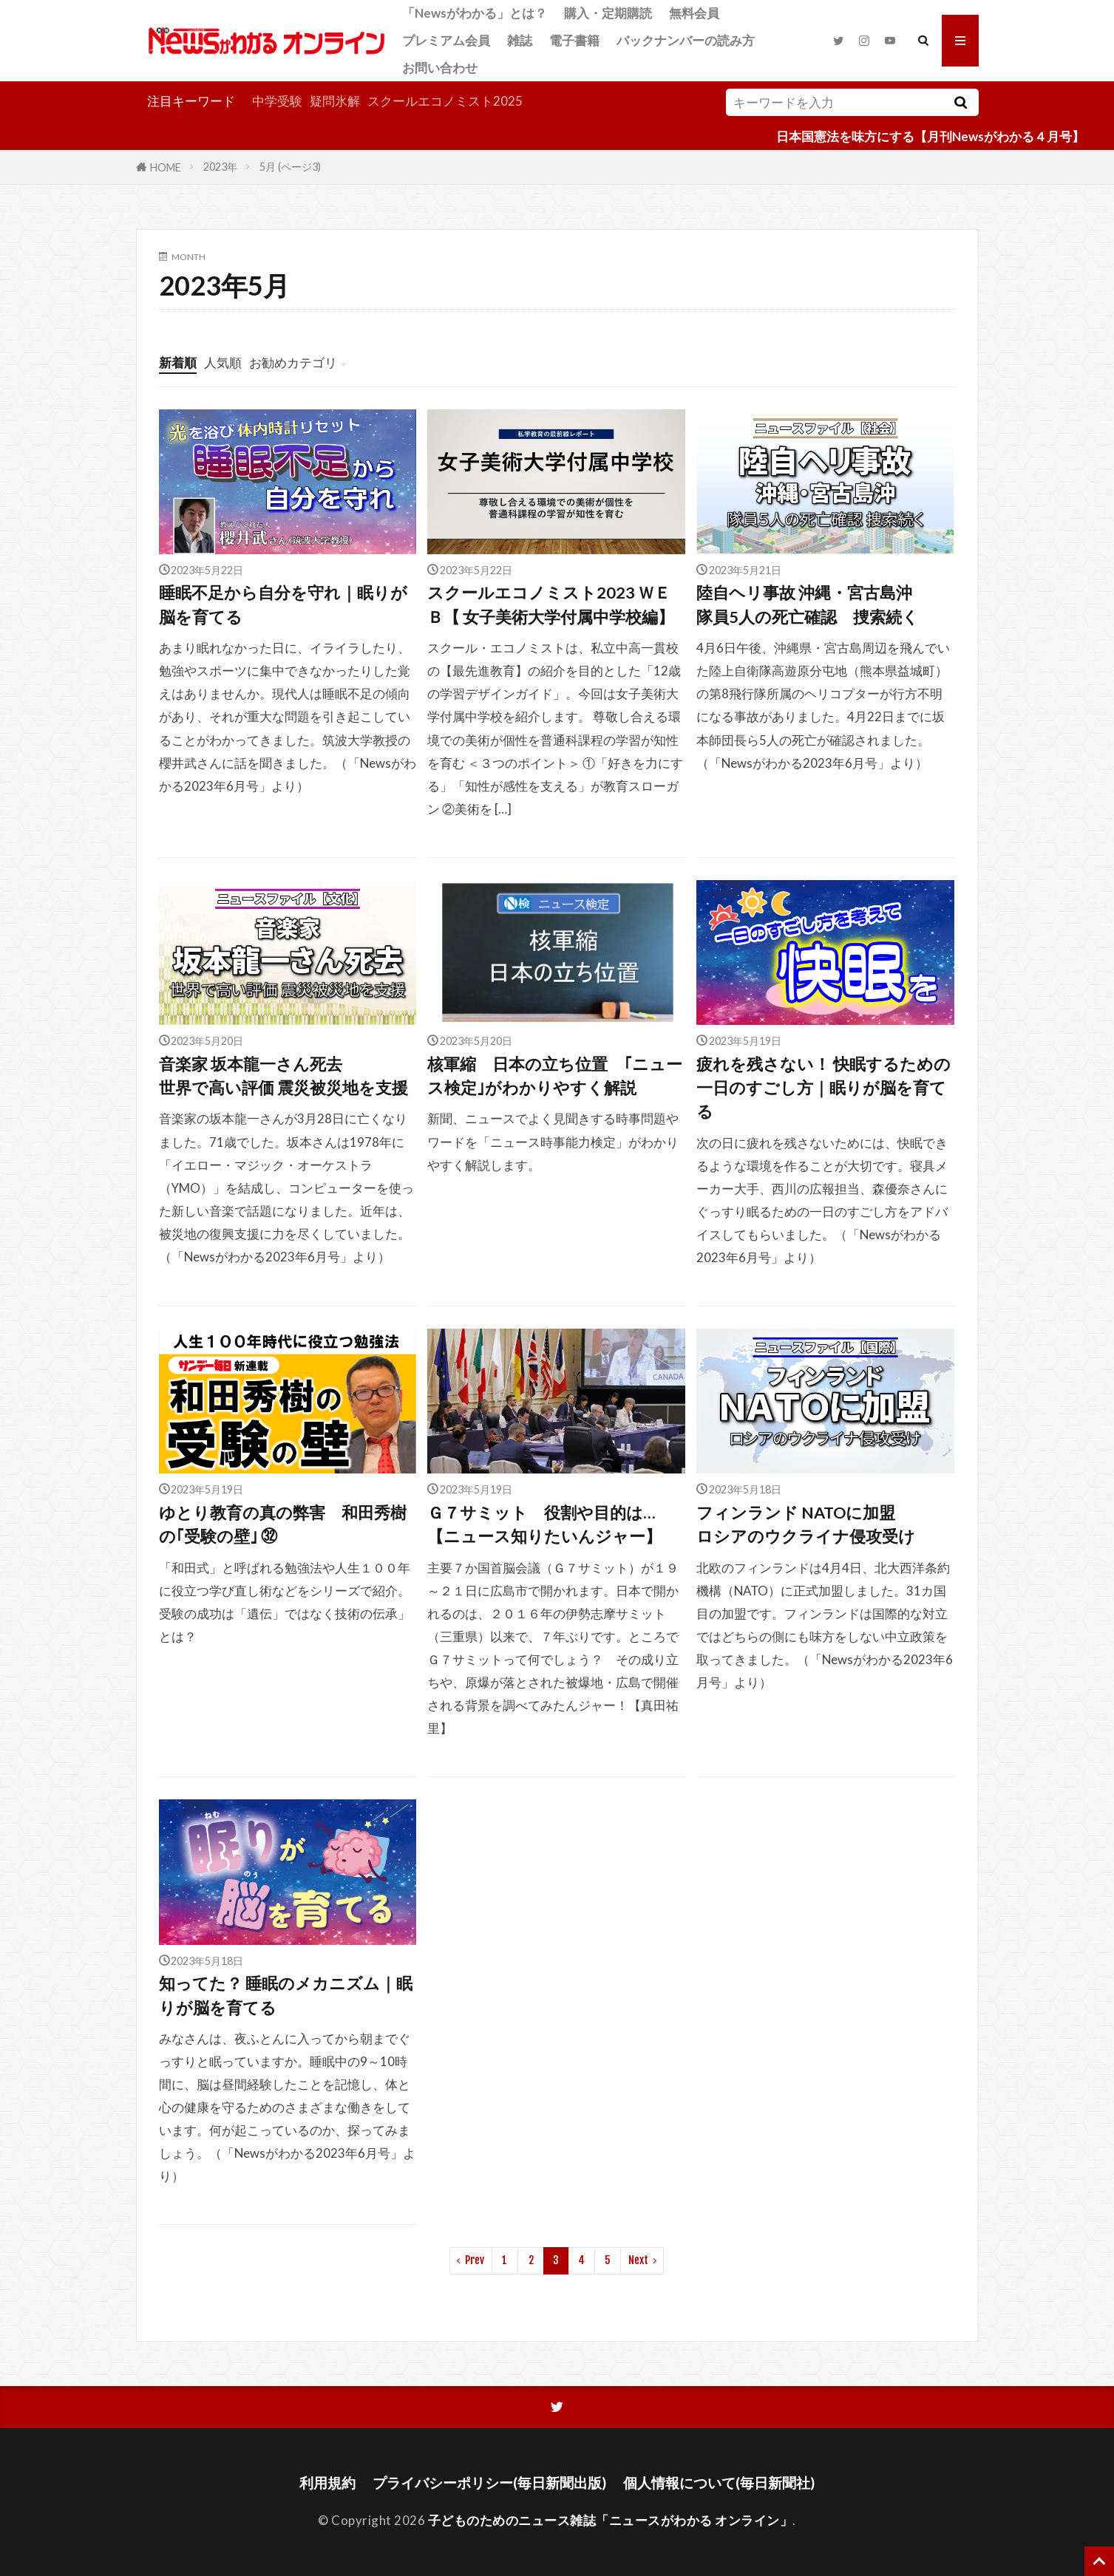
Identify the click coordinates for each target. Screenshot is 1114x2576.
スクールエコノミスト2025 (445, 101)
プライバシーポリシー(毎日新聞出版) (489, 2482)
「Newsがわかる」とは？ (474, 13)
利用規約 (327, 2482)
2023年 (220, 166)
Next (638, 2260)
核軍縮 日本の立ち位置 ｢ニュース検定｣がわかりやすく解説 (554, 1075)
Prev (474, 2260)
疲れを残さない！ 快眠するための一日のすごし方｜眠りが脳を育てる (823, 1088)
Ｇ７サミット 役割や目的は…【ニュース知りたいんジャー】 (544, 1524)
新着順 (178, 362)
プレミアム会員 (446, 40)
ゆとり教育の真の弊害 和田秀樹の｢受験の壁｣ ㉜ (283, 1524)
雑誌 (519, 40)
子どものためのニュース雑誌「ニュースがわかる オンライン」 (610, 2520)
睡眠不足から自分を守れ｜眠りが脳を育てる (283, 604)
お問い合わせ (440, 67)
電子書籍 (574, 40)
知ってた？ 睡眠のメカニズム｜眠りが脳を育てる (285, 1995)
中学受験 (277, 101)
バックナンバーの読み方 (686, 40)
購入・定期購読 (608, 13)
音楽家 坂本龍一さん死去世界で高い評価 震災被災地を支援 (283, 1075)
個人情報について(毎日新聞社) (719, 2482)
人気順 (223, 362)
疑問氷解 (335, 101)
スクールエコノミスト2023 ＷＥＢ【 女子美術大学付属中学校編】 (550, 604)
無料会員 (694, 13)
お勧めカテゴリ (293, 362)
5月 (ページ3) (290, 166)
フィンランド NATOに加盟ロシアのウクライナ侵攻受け (805, 1524)
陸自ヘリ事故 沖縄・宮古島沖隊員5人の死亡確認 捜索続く (807, 604)
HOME (165, 166)
